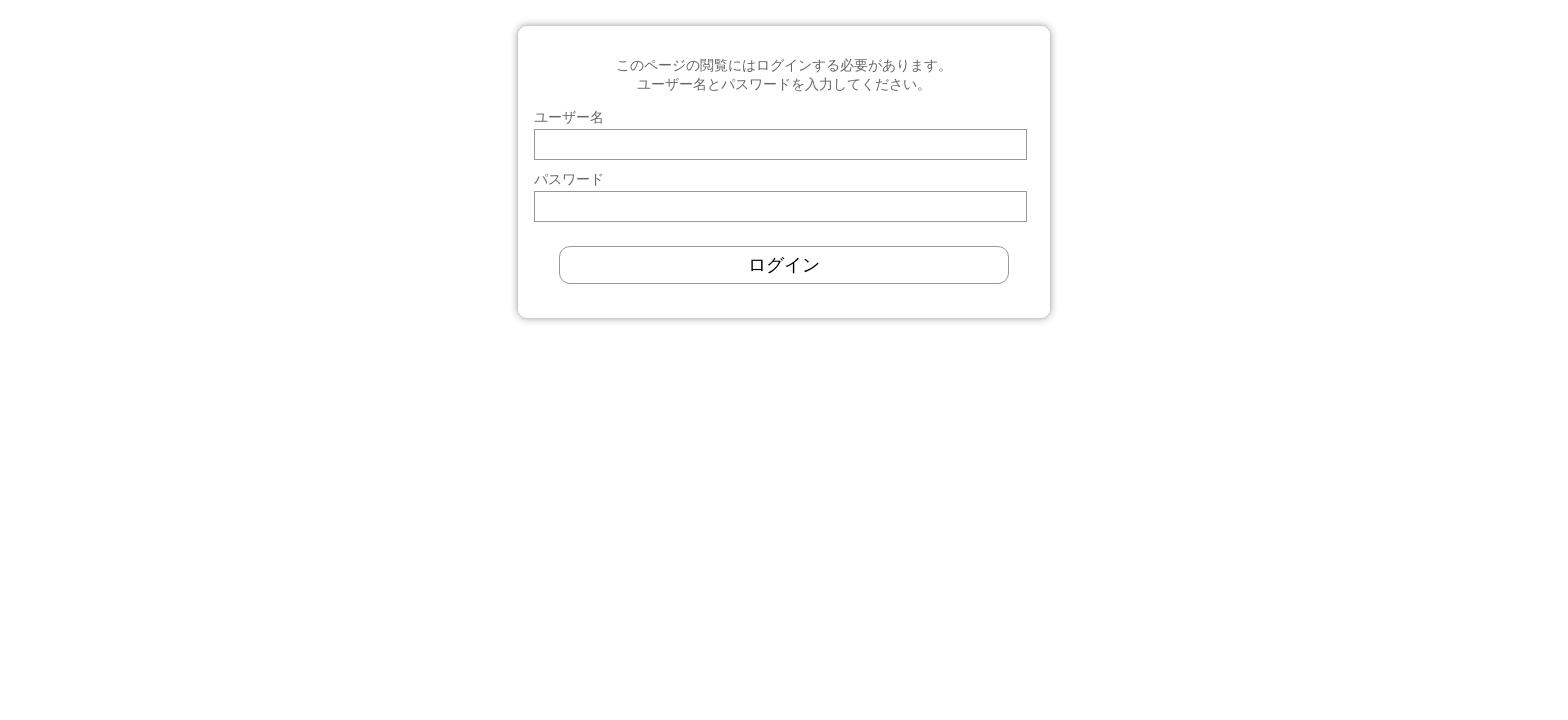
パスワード (569, 179)
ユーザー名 (569, 117)
